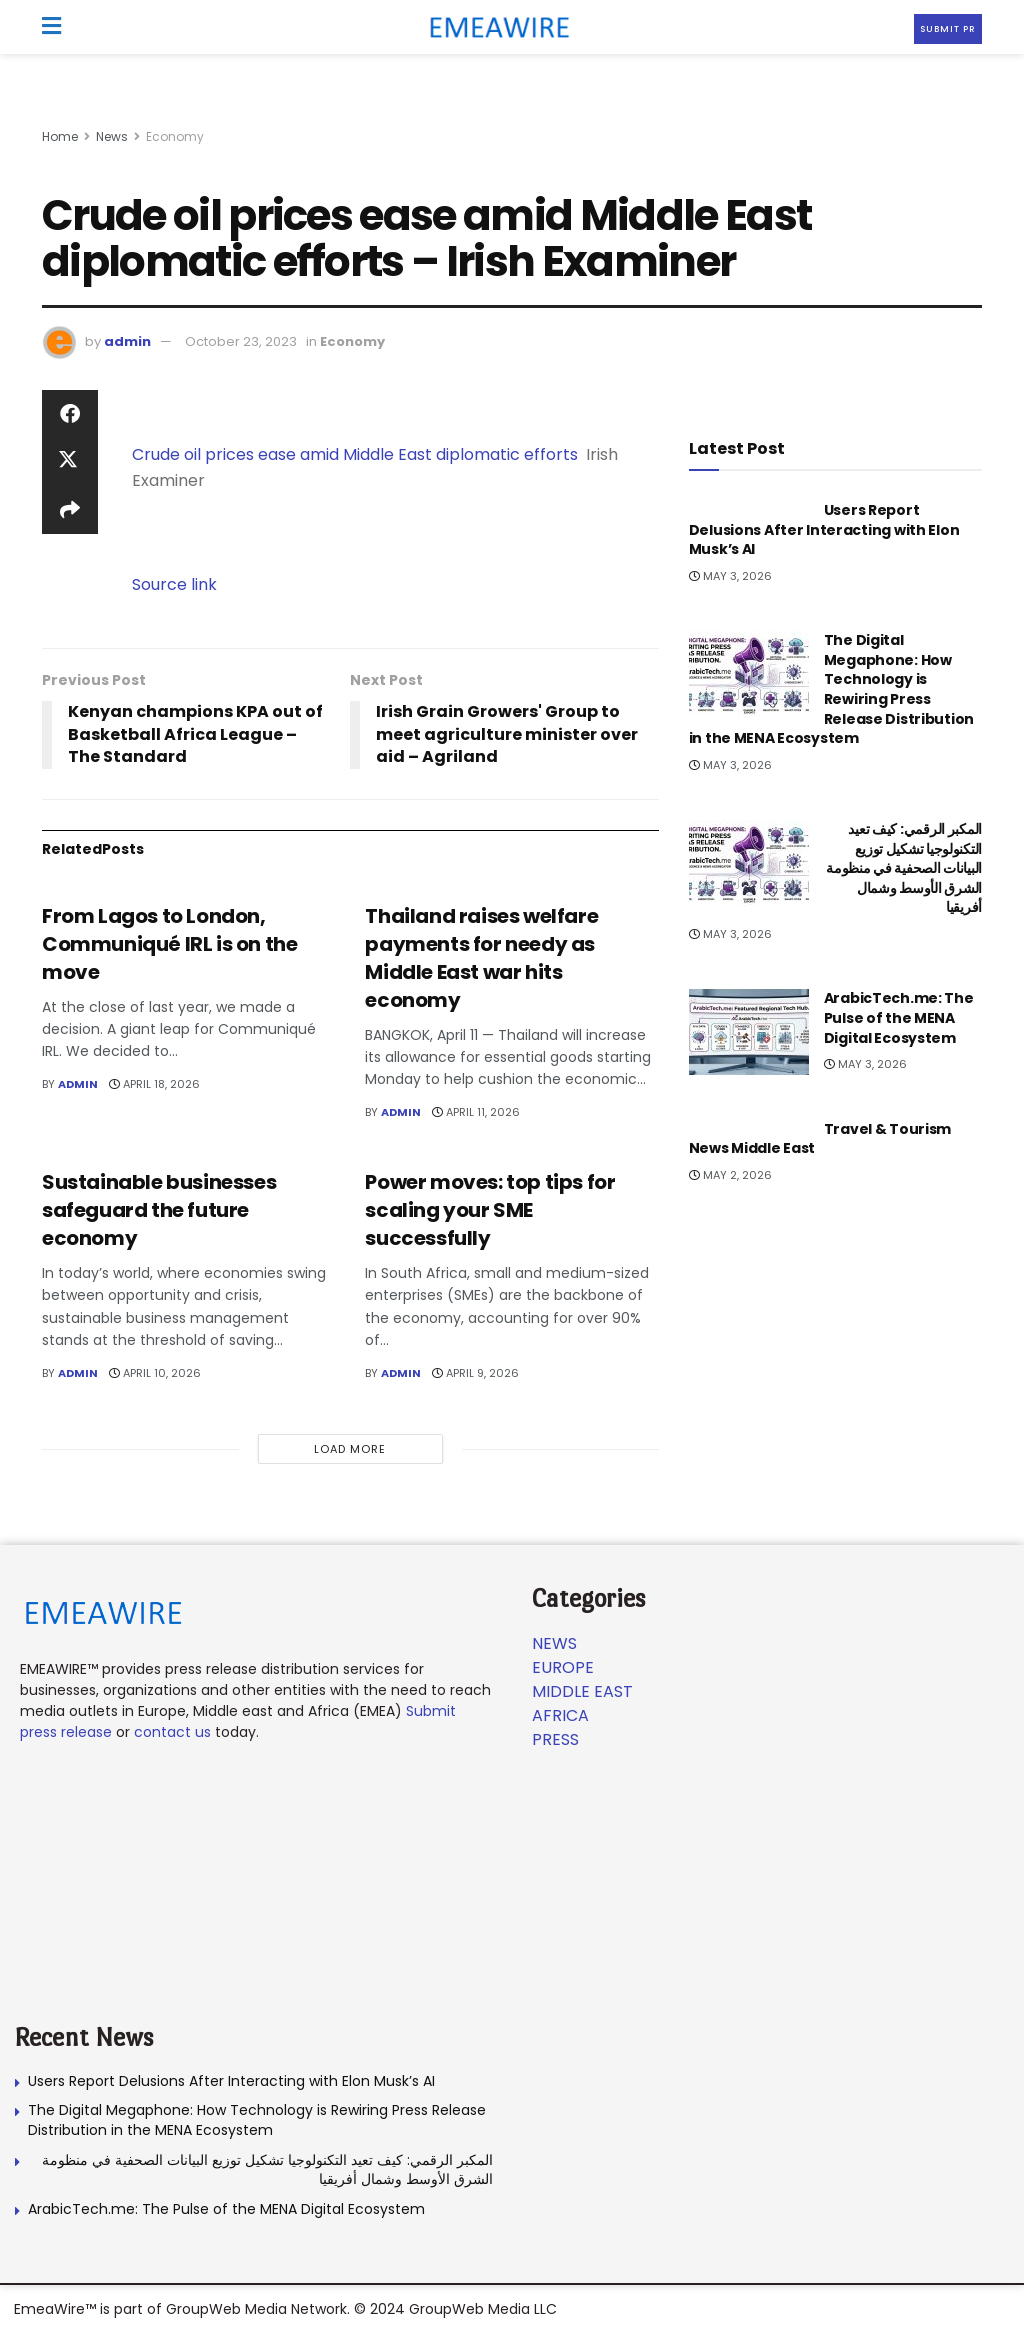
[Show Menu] (51, 27)
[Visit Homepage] (493, 27)
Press (555, 1739)
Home (60, 136)
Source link (174, 584)
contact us (172, 1732)
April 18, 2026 (154, 1084)
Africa (560, 1715)
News (112, 136)
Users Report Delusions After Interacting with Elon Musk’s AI (824, 529)
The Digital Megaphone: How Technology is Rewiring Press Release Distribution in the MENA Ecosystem (831, 689)
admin (127, 341)
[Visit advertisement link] (512, 110)
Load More (350, 1449)
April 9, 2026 (475, 1373)
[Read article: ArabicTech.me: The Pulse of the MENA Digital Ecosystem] (749, 1032)
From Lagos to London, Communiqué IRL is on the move (169, 944)
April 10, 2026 (155, 1373)
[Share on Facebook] (70, 414)
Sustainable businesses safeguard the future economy (159, 1210)
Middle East (582, 1691)
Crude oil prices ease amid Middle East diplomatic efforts (355, 454)
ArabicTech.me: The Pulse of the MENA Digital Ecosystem (899, 1017)
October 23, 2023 (241, 341)
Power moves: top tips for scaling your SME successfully (490, 1210)
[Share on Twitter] (70, 462)
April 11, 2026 (476, 1112)
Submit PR (948, 29)
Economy (175, 136)
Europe (563, 1667)
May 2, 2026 (730, 1175)
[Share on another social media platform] (70, 510)
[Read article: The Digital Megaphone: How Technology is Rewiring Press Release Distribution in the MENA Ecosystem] (749, 674)
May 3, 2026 (730, 576)
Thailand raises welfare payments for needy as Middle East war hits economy (481, 958)
